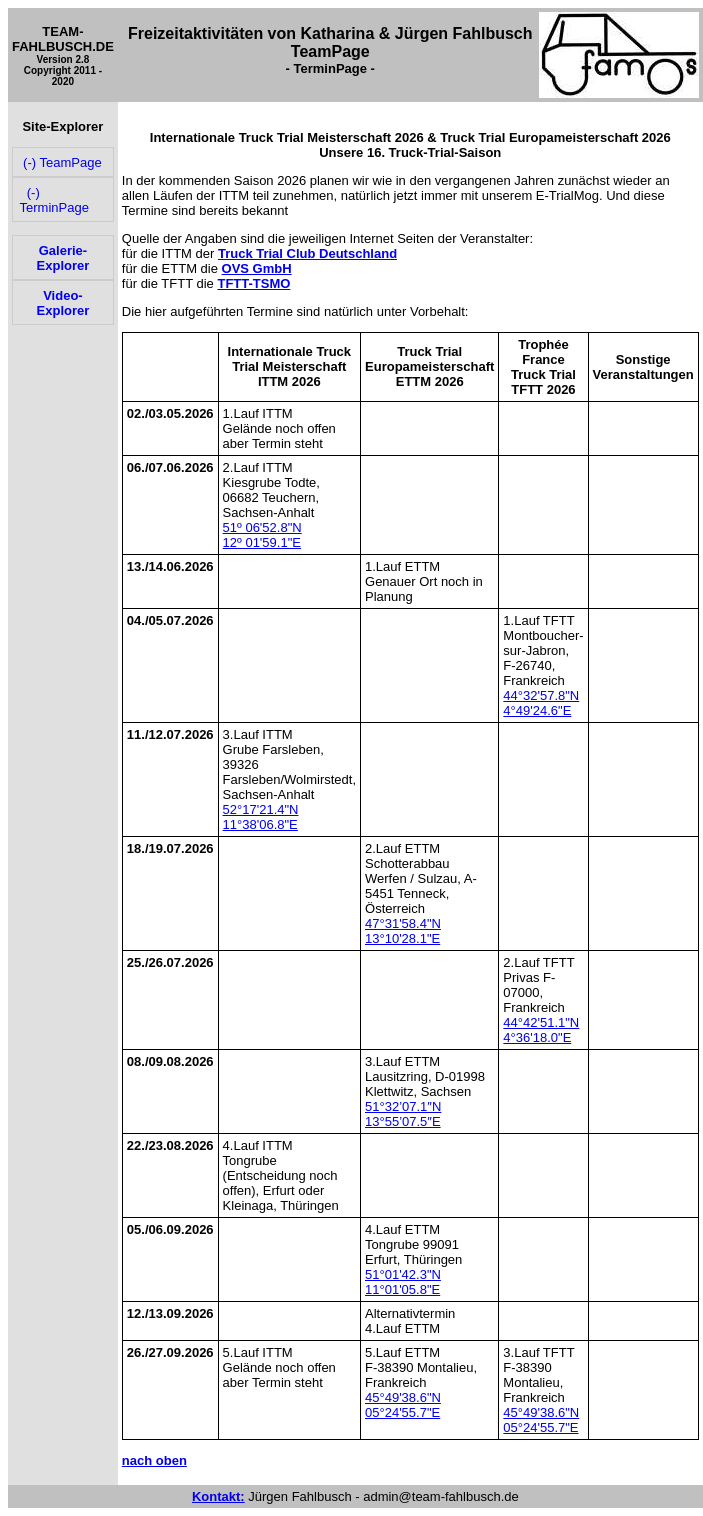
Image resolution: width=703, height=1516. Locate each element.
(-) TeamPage (61, 162)
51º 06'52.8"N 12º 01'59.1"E (262, 535)
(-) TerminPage (54, 200)
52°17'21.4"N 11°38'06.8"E (261, 817)
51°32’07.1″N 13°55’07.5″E (403, 1114)
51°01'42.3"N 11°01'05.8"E (403, 1282)
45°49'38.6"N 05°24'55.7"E (403, 1405)
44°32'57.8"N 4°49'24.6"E (541, 703)
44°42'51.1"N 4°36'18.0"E (541, 1030)
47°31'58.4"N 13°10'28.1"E (403, 931)
